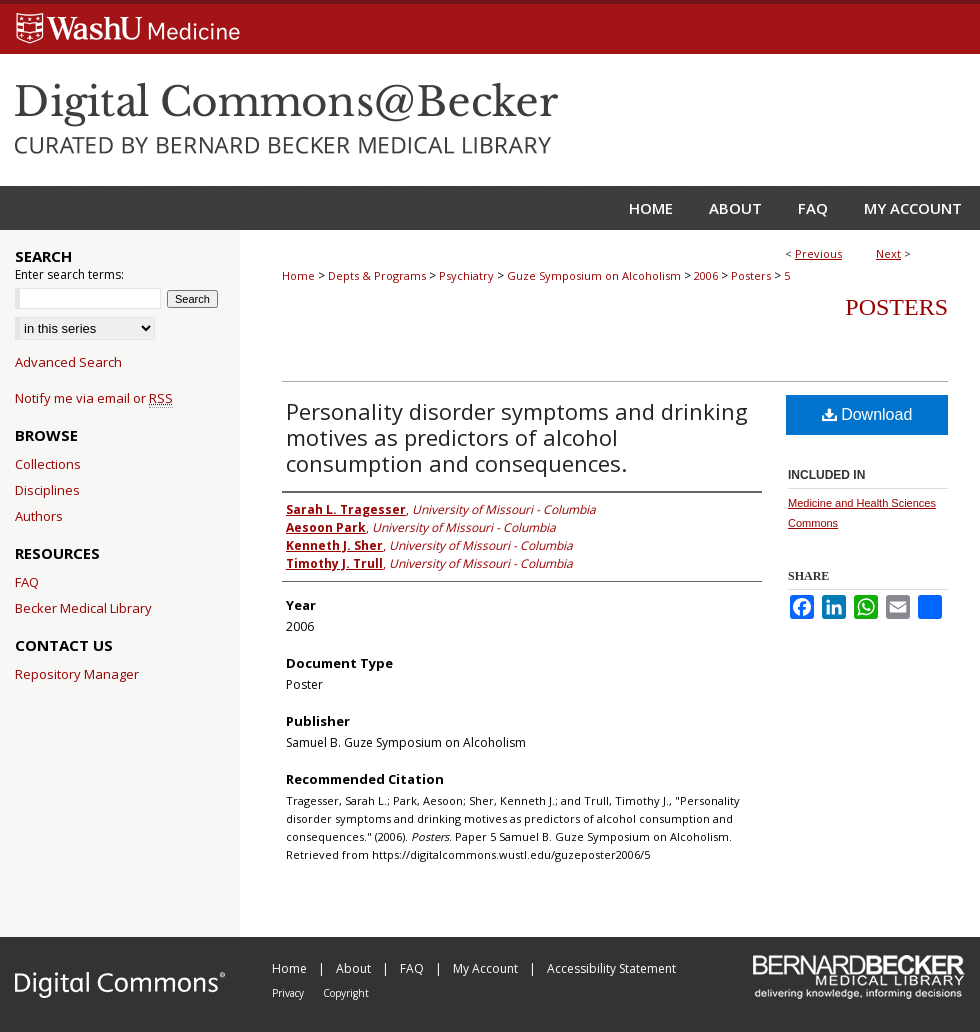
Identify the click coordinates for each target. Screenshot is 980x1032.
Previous (818, 253)
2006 (706, 275)
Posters (751, 275)
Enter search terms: (69, 274)
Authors (39, 516)
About (355, 968)
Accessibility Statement (611, 968)
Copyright (346, 993)
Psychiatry (466, 275)
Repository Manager (77, 674)
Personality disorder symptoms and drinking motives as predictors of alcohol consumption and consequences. (517, 437)
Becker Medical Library (83, 608)
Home (298, 275)
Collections (48, 464)
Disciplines (47, 490)
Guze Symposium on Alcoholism (594, 275)
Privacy (289, 993)
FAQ (27, 582)
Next (888, 253)
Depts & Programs (377, 275)
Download (867, 414)
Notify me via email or (94, 398)
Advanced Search (68, 362)
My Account (487, 968)
